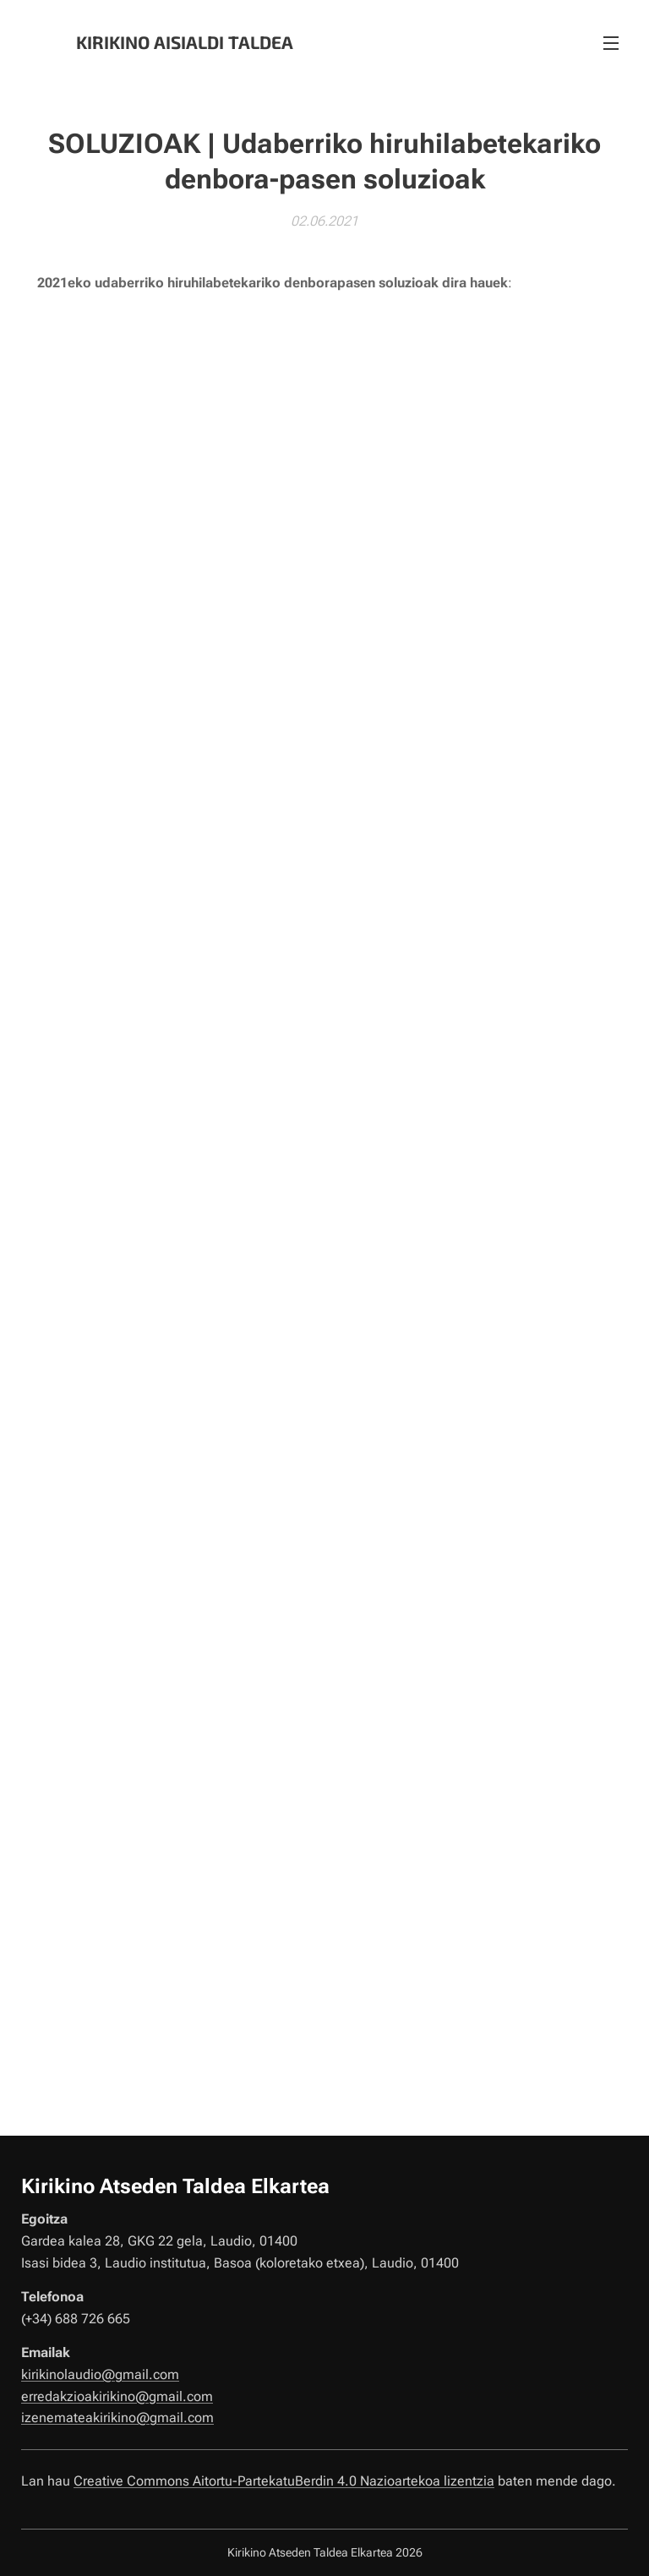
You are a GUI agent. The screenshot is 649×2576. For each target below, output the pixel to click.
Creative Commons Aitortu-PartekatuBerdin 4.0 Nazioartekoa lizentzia (284, 2480)
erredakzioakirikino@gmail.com (117, 2396)
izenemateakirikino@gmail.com (117, 2418)
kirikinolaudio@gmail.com (100, 2374)
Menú (611, 43)
